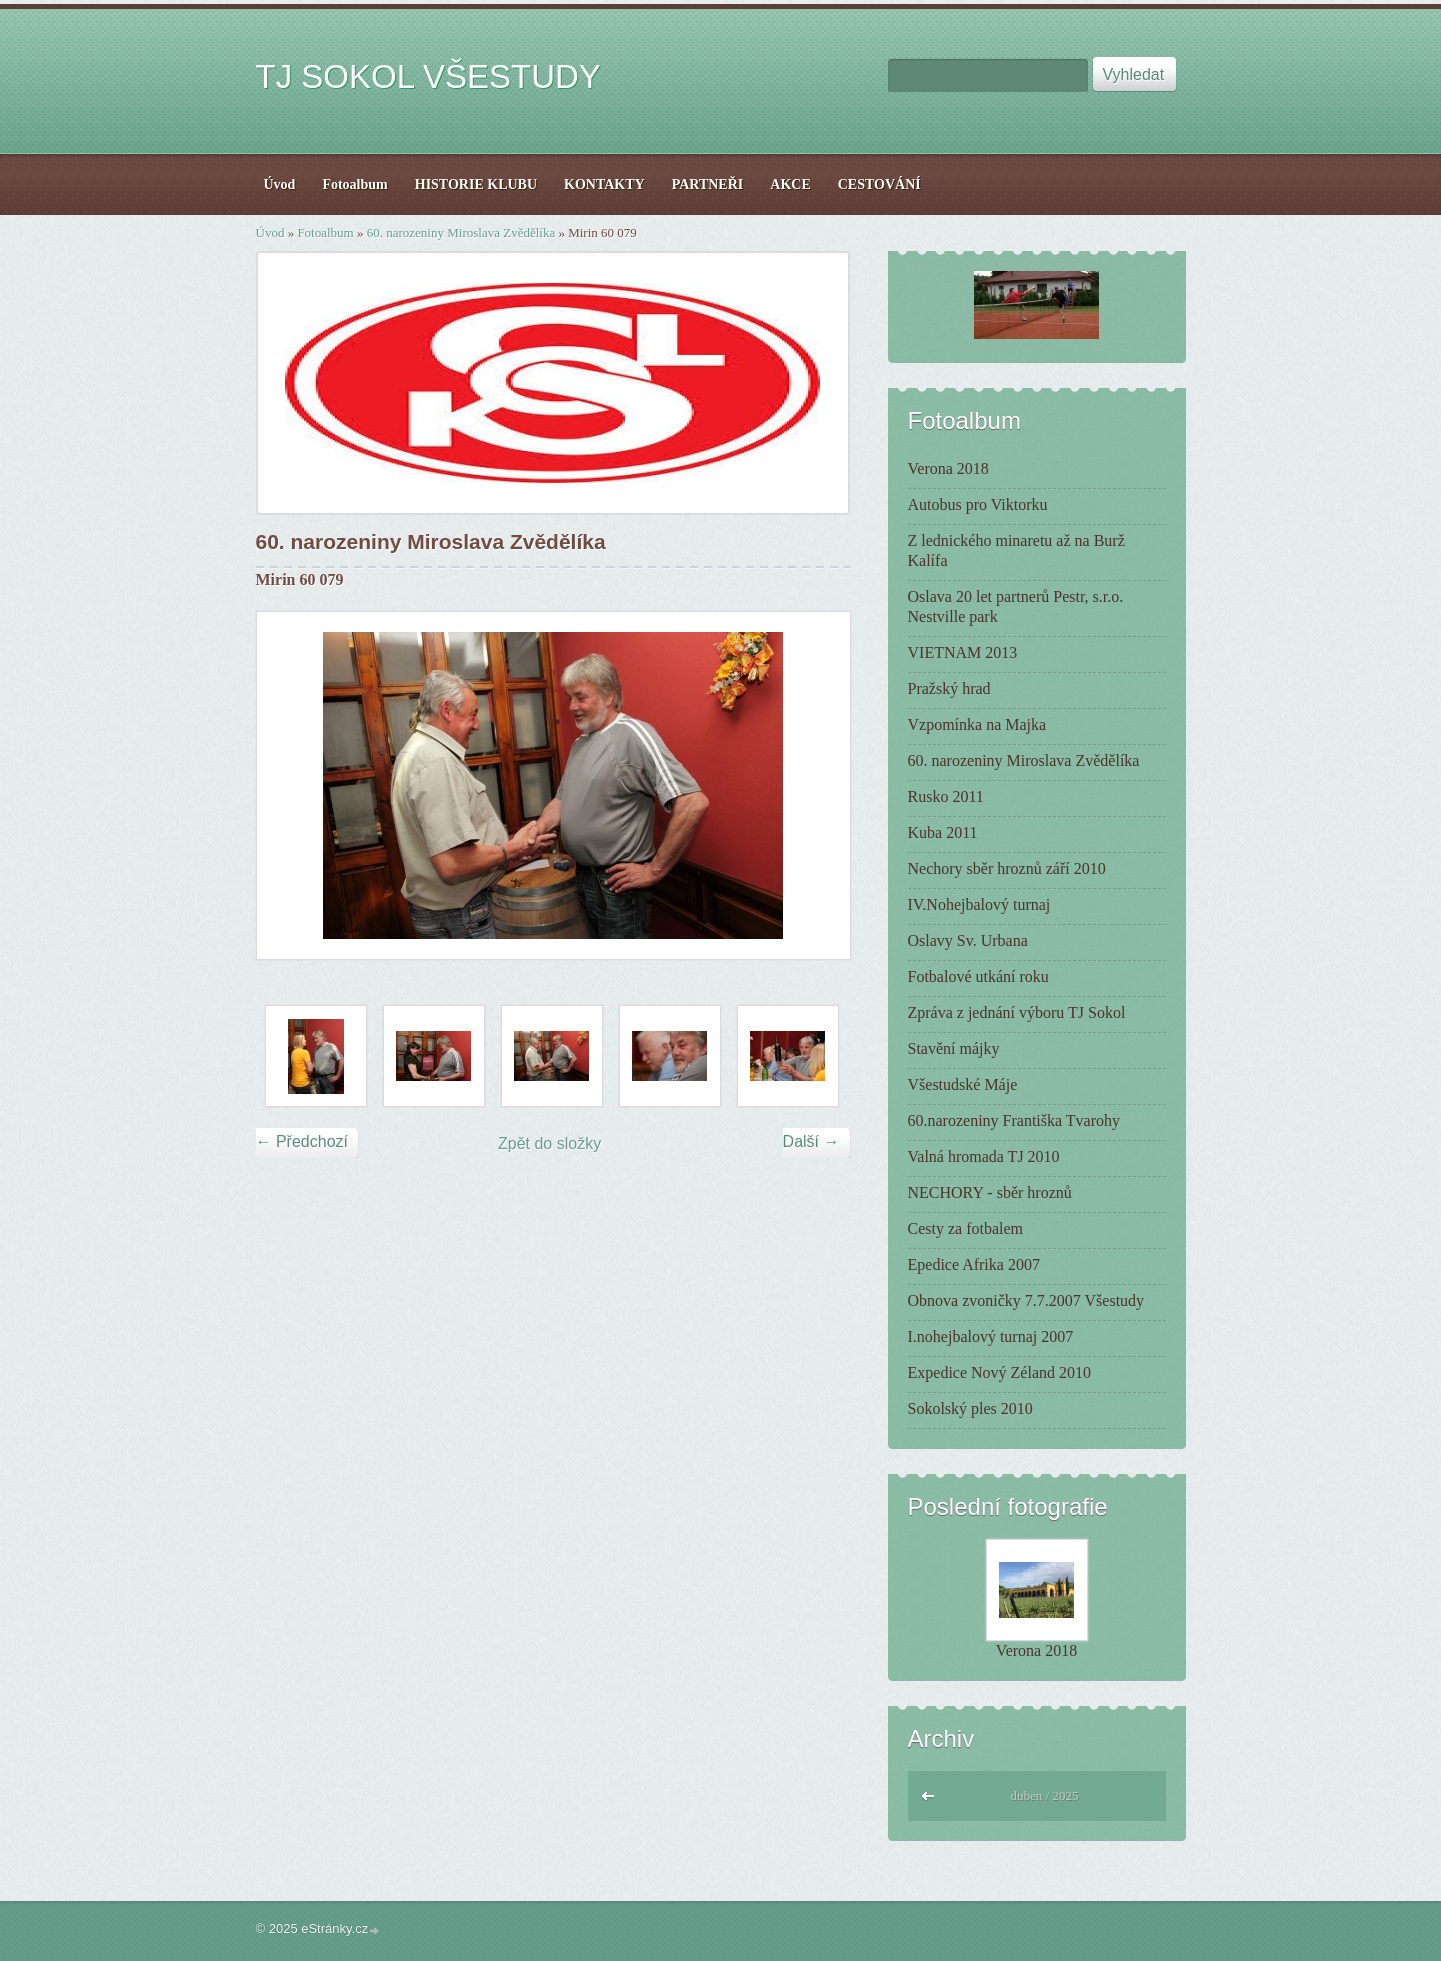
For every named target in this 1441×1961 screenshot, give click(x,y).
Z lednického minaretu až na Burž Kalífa (1016, 550)
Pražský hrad (949, 688)
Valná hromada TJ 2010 (984, 1156)
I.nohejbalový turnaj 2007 (991, 1336)
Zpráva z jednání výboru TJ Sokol (1017, 1012)
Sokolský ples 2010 (970, 1408)
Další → (811, 1141)
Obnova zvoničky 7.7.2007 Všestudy (1026, 1300)
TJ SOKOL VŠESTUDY (428, 76)
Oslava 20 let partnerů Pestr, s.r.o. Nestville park (1016, 606)
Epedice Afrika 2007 (974, 1264)
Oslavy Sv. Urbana (968, 940)
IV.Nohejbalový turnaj (979, 904)
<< (929, 1793)
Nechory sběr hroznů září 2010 (1007, 868)
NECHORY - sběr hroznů (990, 1192)
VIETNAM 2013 (963, 652)
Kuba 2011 (943, 832)
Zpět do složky (549, 1143)
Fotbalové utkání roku (978, 976)
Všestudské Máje (963, 1084)
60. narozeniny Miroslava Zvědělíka (461, 232)
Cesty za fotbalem (966, 1228)
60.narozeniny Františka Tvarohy (1014, 1120)
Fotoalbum (325, 232)
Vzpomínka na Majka (977, 724)
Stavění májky (954, 1048)
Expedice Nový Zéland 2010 (1000, 1372)
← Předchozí (302, 1141)
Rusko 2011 (946, 796)
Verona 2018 (948, 468)
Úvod (270, 232)
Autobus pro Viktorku (978, 504)
